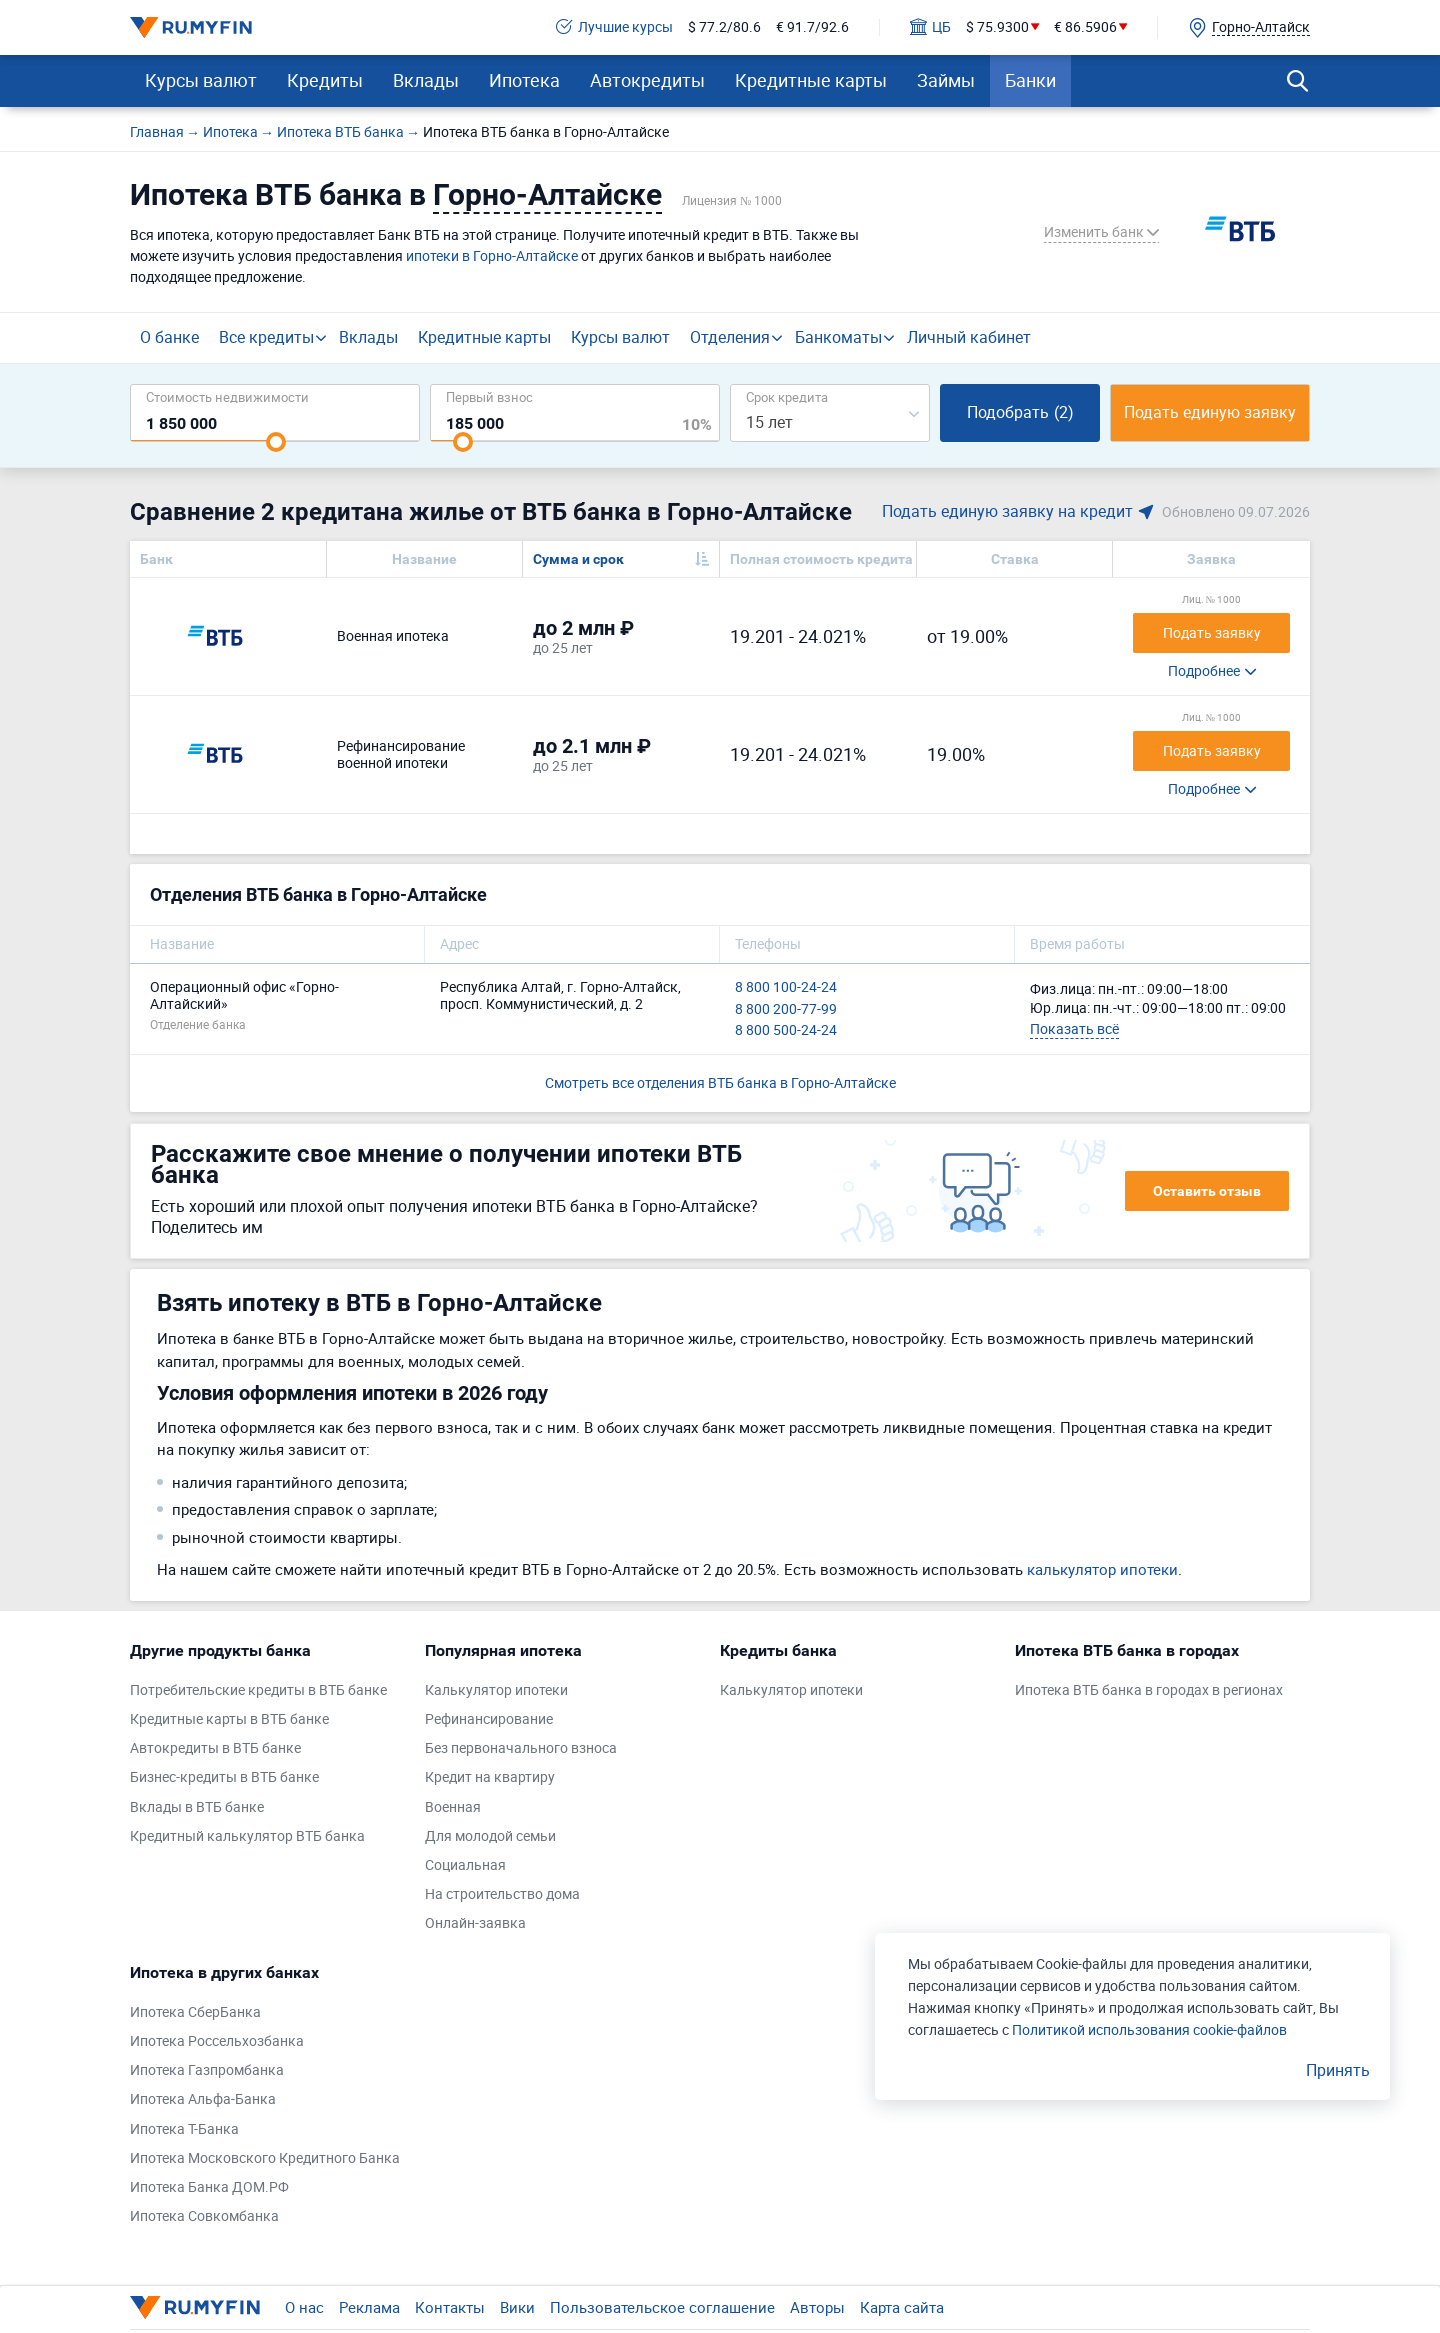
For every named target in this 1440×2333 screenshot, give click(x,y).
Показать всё (1074, 1028)
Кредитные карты (811, 80)
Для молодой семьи (490, 1836)
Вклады (426, 80)
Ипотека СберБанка (195, 2012)
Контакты (450, 2307)
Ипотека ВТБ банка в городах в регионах (1149, 1690)
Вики (517, 2307)
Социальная (465, 1865)
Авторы (817, 2307)
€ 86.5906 (1085, 27)
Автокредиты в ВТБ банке (215, 1748)
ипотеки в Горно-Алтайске (492, 255)
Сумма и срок (578, 559)
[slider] (276, 442)
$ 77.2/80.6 (724, 27)
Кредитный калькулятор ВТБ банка (247, 1836)
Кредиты (325, 80)
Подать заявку (1212, 632)
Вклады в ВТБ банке (197, 1807)
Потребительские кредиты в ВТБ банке (258, 1690)
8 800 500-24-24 (786, 1030)
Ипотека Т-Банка (184, 2129)
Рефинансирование (489, 1719)
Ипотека (524, 80)
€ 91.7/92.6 (812, 27)
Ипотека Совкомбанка (204, 2216)
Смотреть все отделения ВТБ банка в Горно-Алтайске (720, 1082)
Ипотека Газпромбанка (207, 2070)
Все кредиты (266, 337)
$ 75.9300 (997, 27)
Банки (1030, 80)
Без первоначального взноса (521, 1748)
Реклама (369, 2307)
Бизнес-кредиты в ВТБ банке (224, 1777)
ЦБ (930, 27)
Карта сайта (902, 2307)
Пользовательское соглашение (662, 2307)
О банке (169, 337)
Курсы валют (201, 80)
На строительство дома (502, 1894)
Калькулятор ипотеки (496, 1690)
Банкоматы (838, 337)
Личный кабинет (969, 337)
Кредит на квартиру (490, 1777)
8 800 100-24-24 (786, 987)
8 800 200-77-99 (786, 1009)
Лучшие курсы (614, 27)
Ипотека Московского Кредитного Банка (265, 2158)
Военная (453, 1807)
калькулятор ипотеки (1102, 1569)
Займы (946, 80)
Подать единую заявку (1210, 412)
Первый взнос (489, 396)
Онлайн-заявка (475, 1923)
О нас (304, 2307)
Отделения (730, 337)
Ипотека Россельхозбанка (217, 2041)
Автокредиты (647, 80)
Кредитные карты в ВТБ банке (229, 1719)
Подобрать (1020, 412)
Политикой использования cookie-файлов (1149, 2029)
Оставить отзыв (1207, 1191)
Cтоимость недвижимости (227, 396)
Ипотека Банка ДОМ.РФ (209, 2187)
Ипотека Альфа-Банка (203, 2099)
